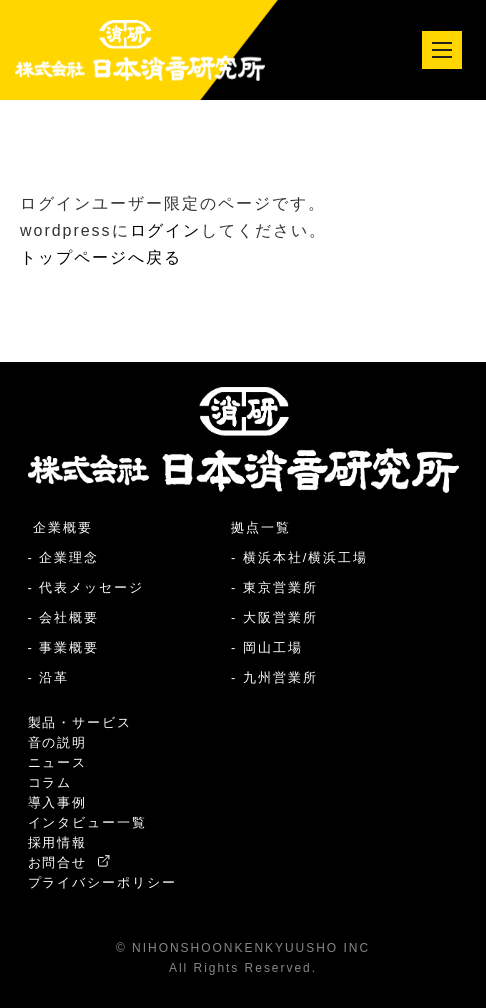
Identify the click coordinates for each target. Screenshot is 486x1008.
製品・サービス (80, 722)
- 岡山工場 (267, 647)
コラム (50, 782)
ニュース (58, 762)
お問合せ (69, 862)
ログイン (166, 230)
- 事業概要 (64, 647)
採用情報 (58, 842)
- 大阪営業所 (274, 617)
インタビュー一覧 (88, 822)
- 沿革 (49, 677)
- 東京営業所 (274, 587)
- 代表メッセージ (86, 587)
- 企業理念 (64, 557)
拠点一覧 (261, 527)
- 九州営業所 (274, 677)
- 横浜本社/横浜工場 (299, 557)
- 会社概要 (64, 617)
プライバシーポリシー (103, 882)
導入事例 (58, 802)
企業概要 (60, 527)
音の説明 (58, 742)
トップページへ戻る (101, 257)
